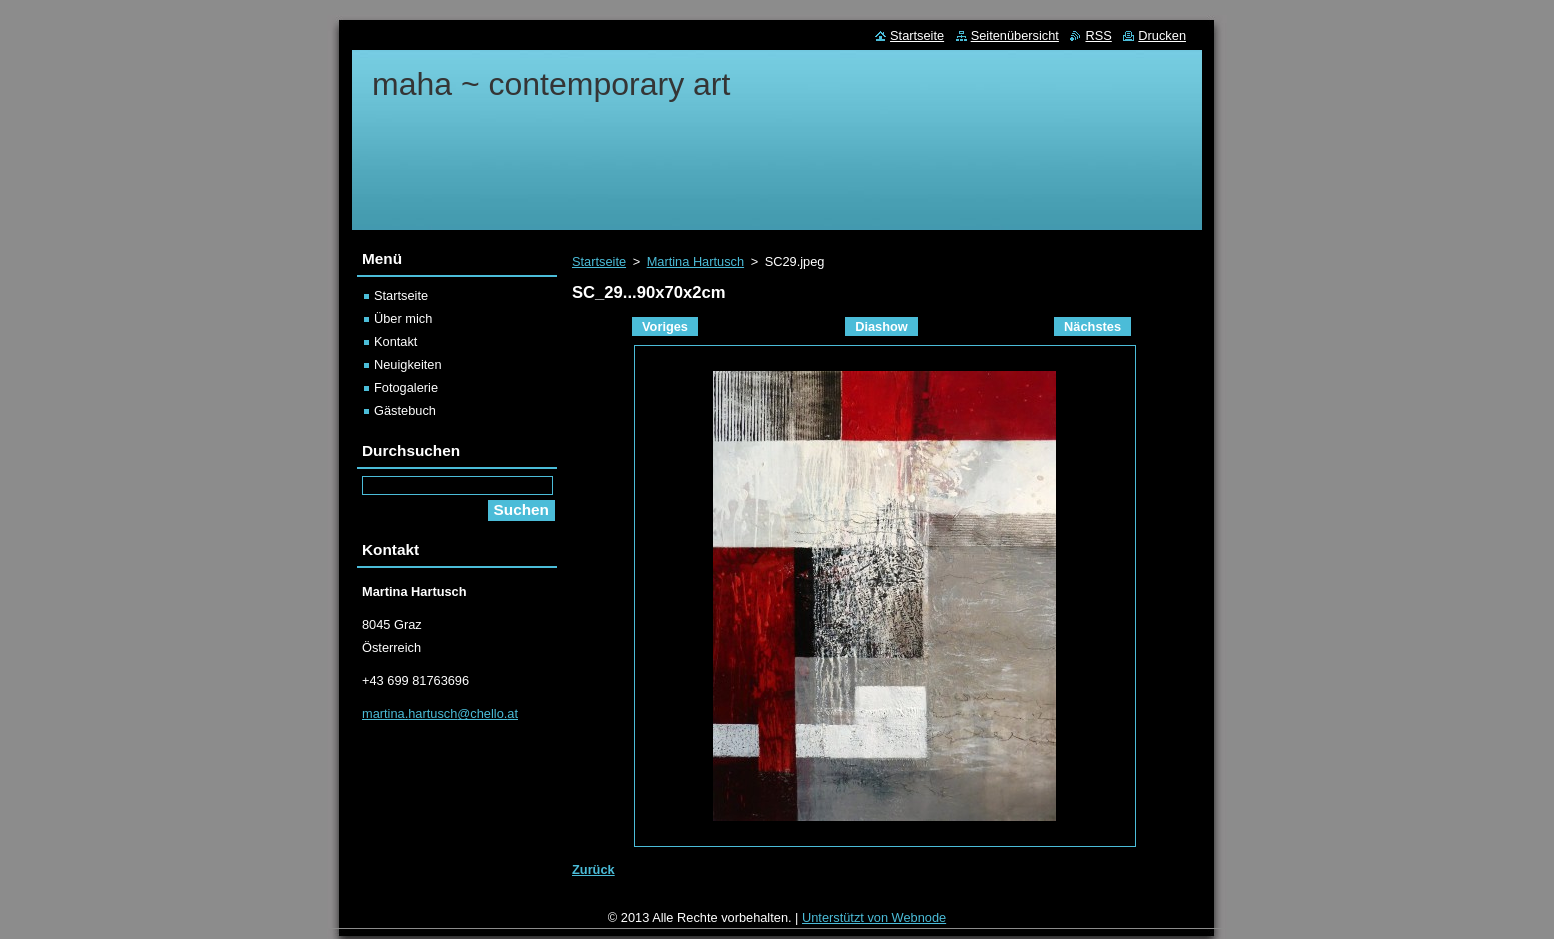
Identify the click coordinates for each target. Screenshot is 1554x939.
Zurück (593, 869)
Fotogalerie (406, 387)
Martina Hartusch (695, 261)
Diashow (881, 326)
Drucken (1162, 35)
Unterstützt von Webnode (874, 922)
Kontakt (395, 341)
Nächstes (1092, 326)
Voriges (665, 326)
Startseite (599, 261)
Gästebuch (405, 410)
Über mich (403, 318)
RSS (1098, 35)
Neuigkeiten (408, 364)
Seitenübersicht (1015, 35)
